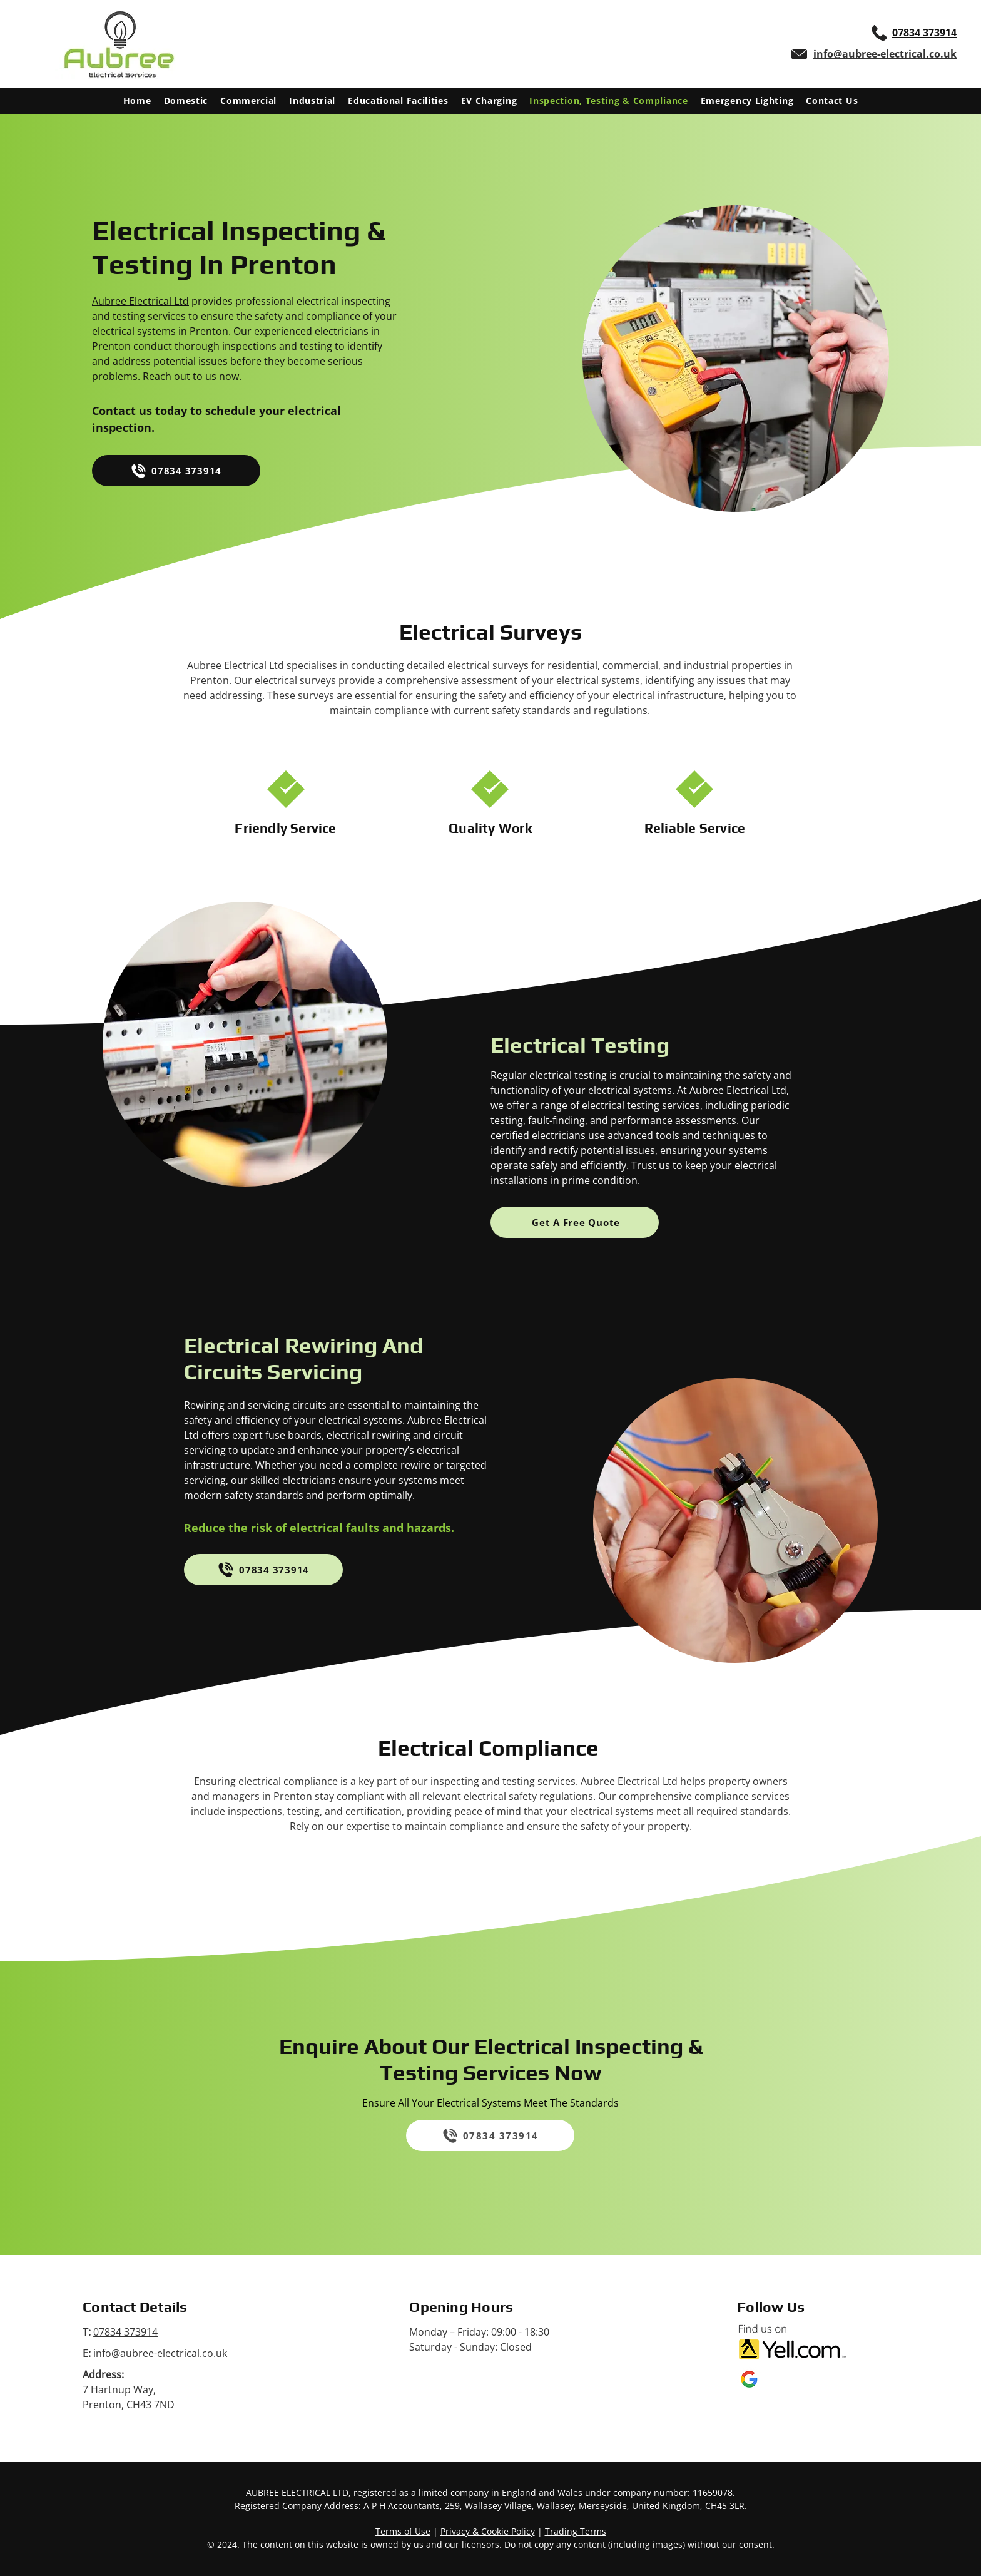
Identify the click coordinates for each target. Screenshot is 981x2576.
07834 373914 (125, 2332)
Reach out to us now (191, 376)
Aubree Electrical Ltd (140, 301)
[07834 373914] (176, 470)
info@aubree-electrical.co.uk (160, 2353)
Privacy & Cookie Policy (487, 2531)
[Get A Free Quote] (574, 1222)
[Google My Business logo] (749, 2379)
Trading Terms (575, 2531)
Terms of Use (402, 2531)
